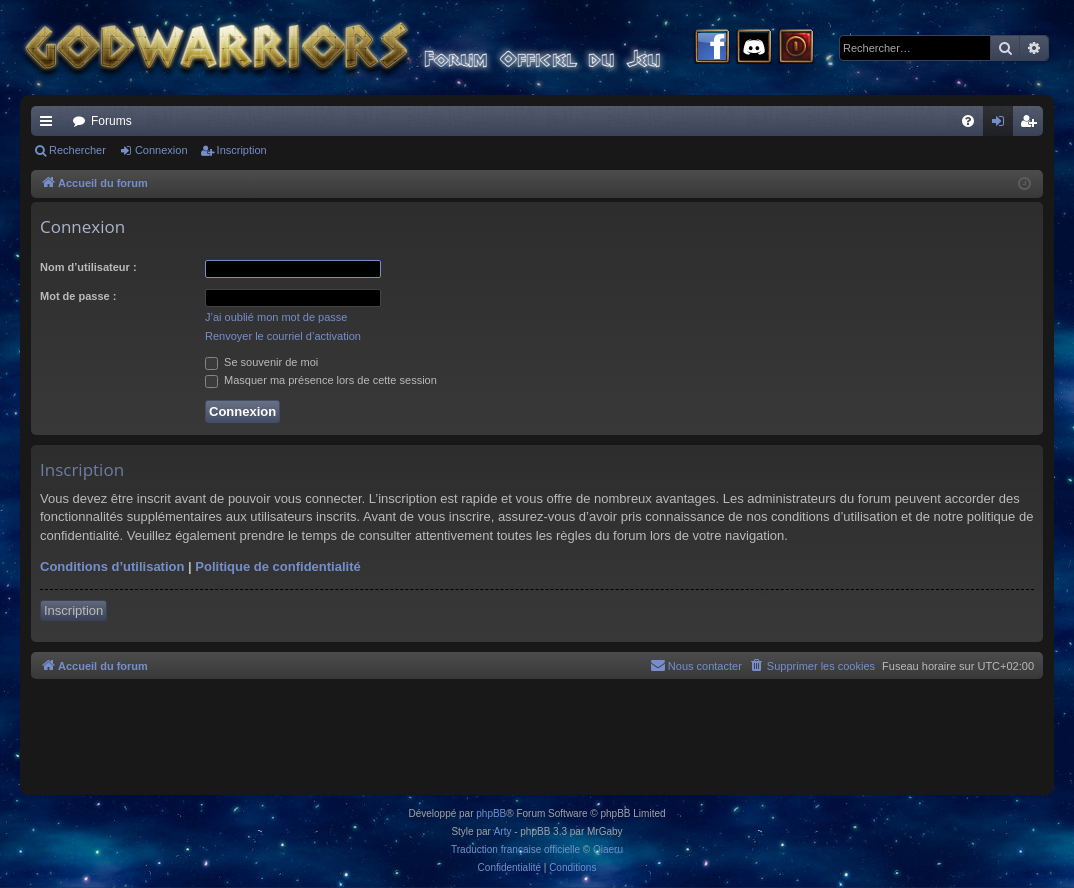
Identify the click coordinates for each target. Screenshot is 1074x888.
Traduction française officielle (515, 849)
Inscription (242, 150)
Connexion (161, 150)
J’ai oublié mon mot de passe (276, 317)
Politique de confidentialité (277, 566)
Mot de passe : (78, 296)
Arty (503, 831)
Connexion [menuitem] (1002, 125)
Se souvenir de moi (261, 362)
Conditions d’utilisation (112, 566)
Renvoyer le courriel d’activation (283, 336)
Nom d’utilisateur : (88, 267)
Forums (111, 121)
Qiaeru (608, 849)
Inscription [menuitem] (1032, 125)
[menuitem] (968, 121)
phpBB (491, 813)
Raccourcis (50, 125)
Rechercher (77, 150)
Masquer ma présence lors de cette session (321, 380)
